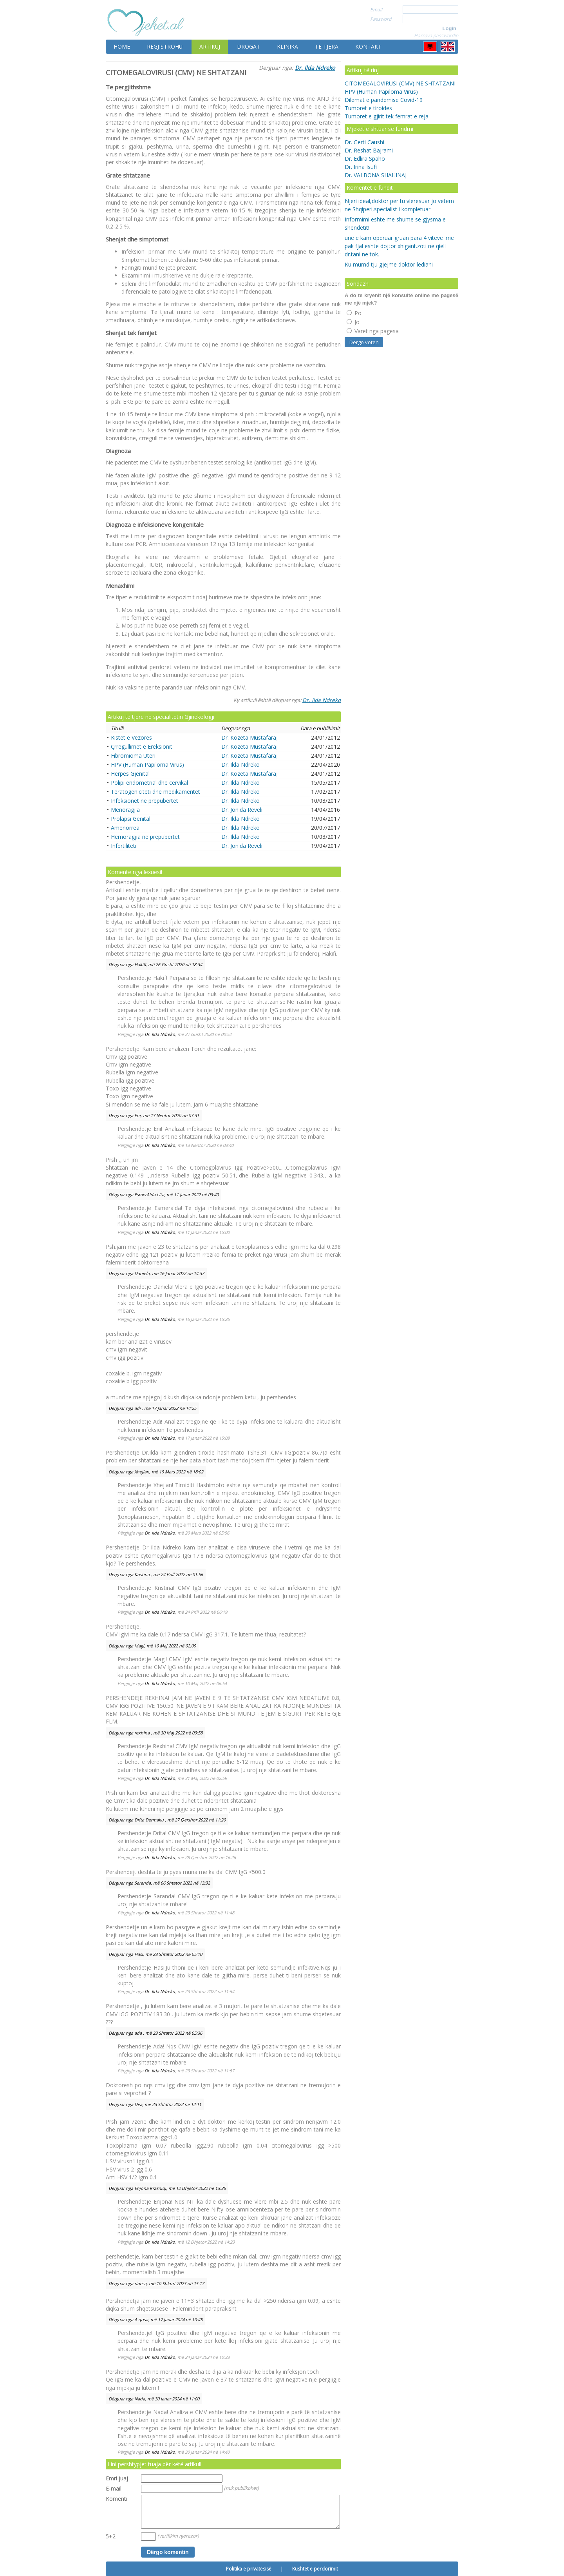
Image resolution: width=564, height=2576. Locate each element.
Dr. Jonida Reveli (241, 809)
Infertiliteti (123, 845)
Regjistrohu (165, 46)
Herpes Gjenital (130, 773)
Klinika (287, 46)
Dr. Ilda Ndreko (315, 67)
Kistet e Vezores (131, 737)
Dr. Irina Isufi (361, 167)
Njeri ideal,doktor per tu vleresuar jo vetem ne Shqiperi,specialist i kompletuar (399, 205)
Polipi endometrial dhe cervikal (149, 782)
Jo (353, 322)
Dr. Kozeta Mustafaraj (249, 737)
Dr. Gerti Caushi (364, 142)
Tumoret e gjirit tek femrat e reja (386, 116)
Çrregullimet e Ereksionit (141, 746)
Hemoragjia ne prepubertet (145, 836)
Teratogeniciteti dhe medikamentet (155, 791)
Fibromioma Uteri (133, 755)
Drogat (248, 46)
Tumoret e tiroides (368, 108)
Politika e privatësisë (248, 2568)
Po (354, 313)
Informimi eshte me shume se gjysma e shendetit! (395, 223)
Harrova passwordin (436, 35)
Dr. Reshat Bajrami (369, 150)
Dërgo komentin (168, 2552)
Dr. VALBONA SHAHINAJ (376, 175)
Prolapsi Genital (130, 818)
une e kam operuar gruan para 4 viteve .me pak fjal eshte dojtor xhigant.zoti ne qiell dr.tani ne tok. (399, 246)
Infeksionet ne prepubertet (144, 800)
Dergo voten (364, 342)
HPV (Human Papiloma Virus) (147, 764)
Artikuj (209, 46)
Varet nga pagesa (373, 331)
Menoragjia (125, 809)
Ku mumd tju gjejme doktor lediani (389, 264)
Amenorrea (125, 827)
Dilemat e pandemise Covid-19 (384, 99)
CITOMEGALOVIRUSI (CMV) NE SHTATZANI (400, 83)
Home (122, 46)
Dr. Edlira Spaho (365, 158)
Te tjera (326, 46)
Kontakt (368, 46)
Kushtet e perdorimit (315, 2568)
